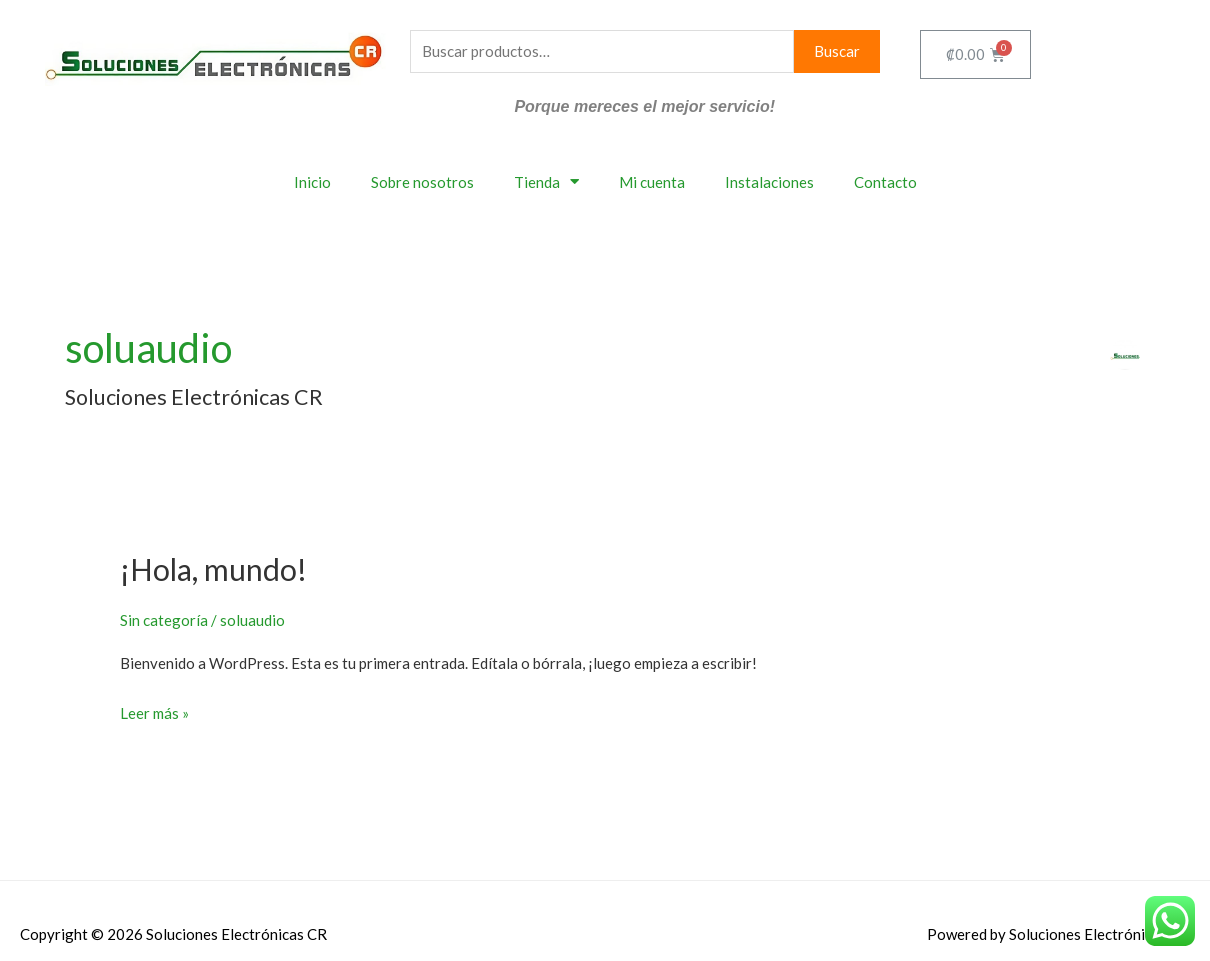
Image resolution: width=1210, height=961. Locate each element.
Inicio (312, 182)
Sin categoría (164, 620)
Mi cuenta (652, 182)
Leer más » (154, 711)
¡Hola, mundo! (213, 569)
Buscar (837, 51)
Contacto (885, 182)
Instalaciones (769, 182)
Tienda (546, 181)
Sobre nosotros (422, 182)
